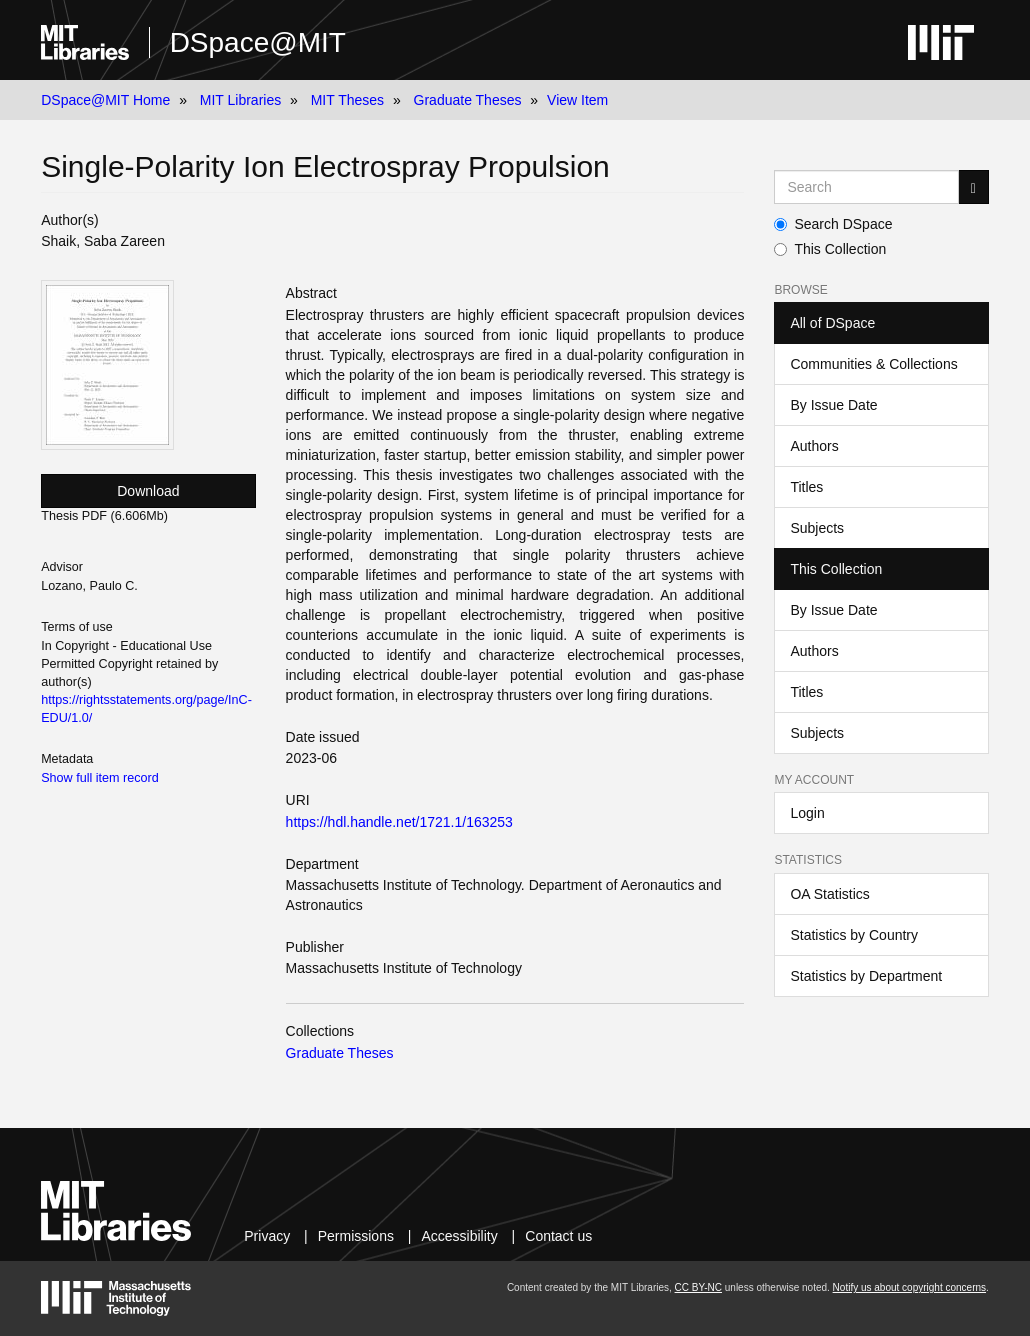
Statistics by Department (866, 976)
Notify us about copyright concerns (909, 1287)
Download (148, 491)
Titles (806, 487)
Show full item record (100, 778)
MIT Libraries (240, 100)
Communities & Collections (873, 364)
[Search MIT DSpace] (866, 187)
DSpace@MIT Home (105, 100)
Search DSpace (833, 224)
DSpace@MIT (258, 42)
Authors (814, 446)
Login (807, 813)
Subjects (817, 528)
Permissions (356, 1236)
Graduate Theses (468, 100)
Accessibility (459, 1236)
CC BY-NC (698, 1287)
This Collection (830, 249)
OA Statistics (829, 894)
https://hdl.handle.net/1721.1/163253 (399, 822)
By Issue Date (833, 405)
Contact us (558, 1236)
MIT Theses (347, 100)
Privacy (267, 1236)
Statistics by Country (854, 935)
